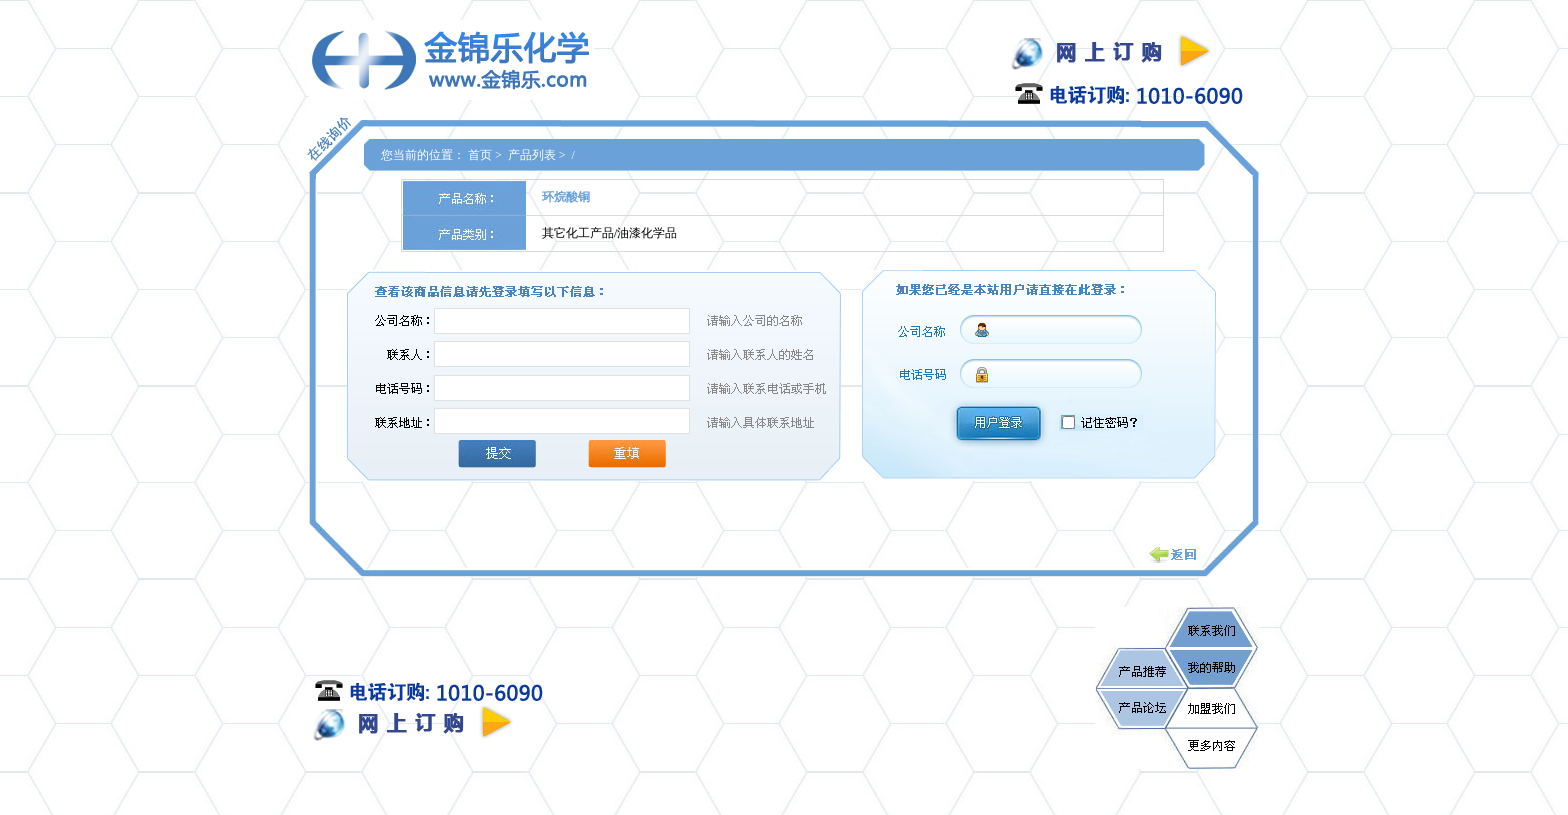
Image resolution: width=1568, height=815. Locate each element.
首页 (480, 155)
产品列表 (532, 155)
